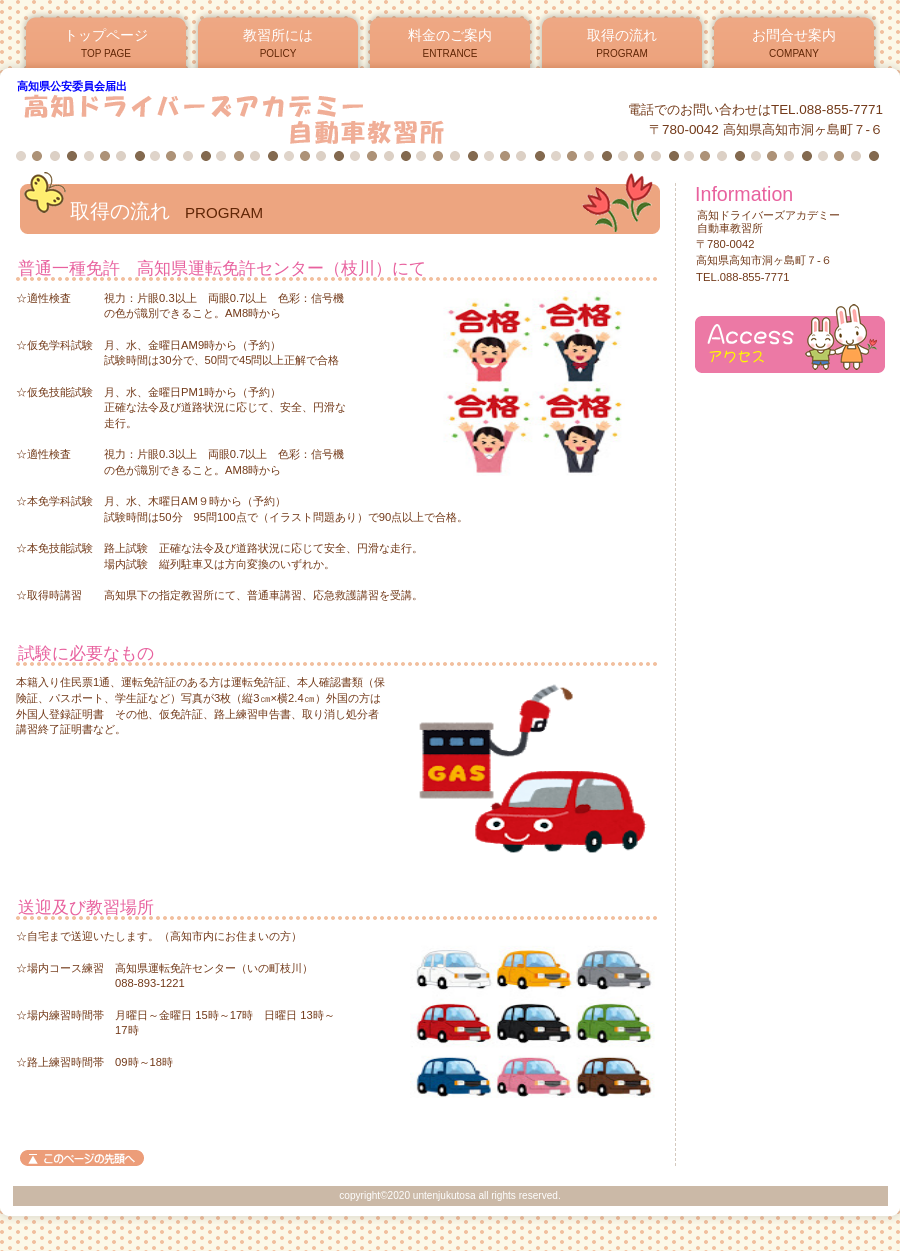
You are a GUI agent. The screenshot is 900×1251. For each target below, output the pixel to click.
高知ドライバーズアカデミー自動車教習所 (258, 119)
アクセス (790, 338)
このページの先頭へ (82, 1158)
